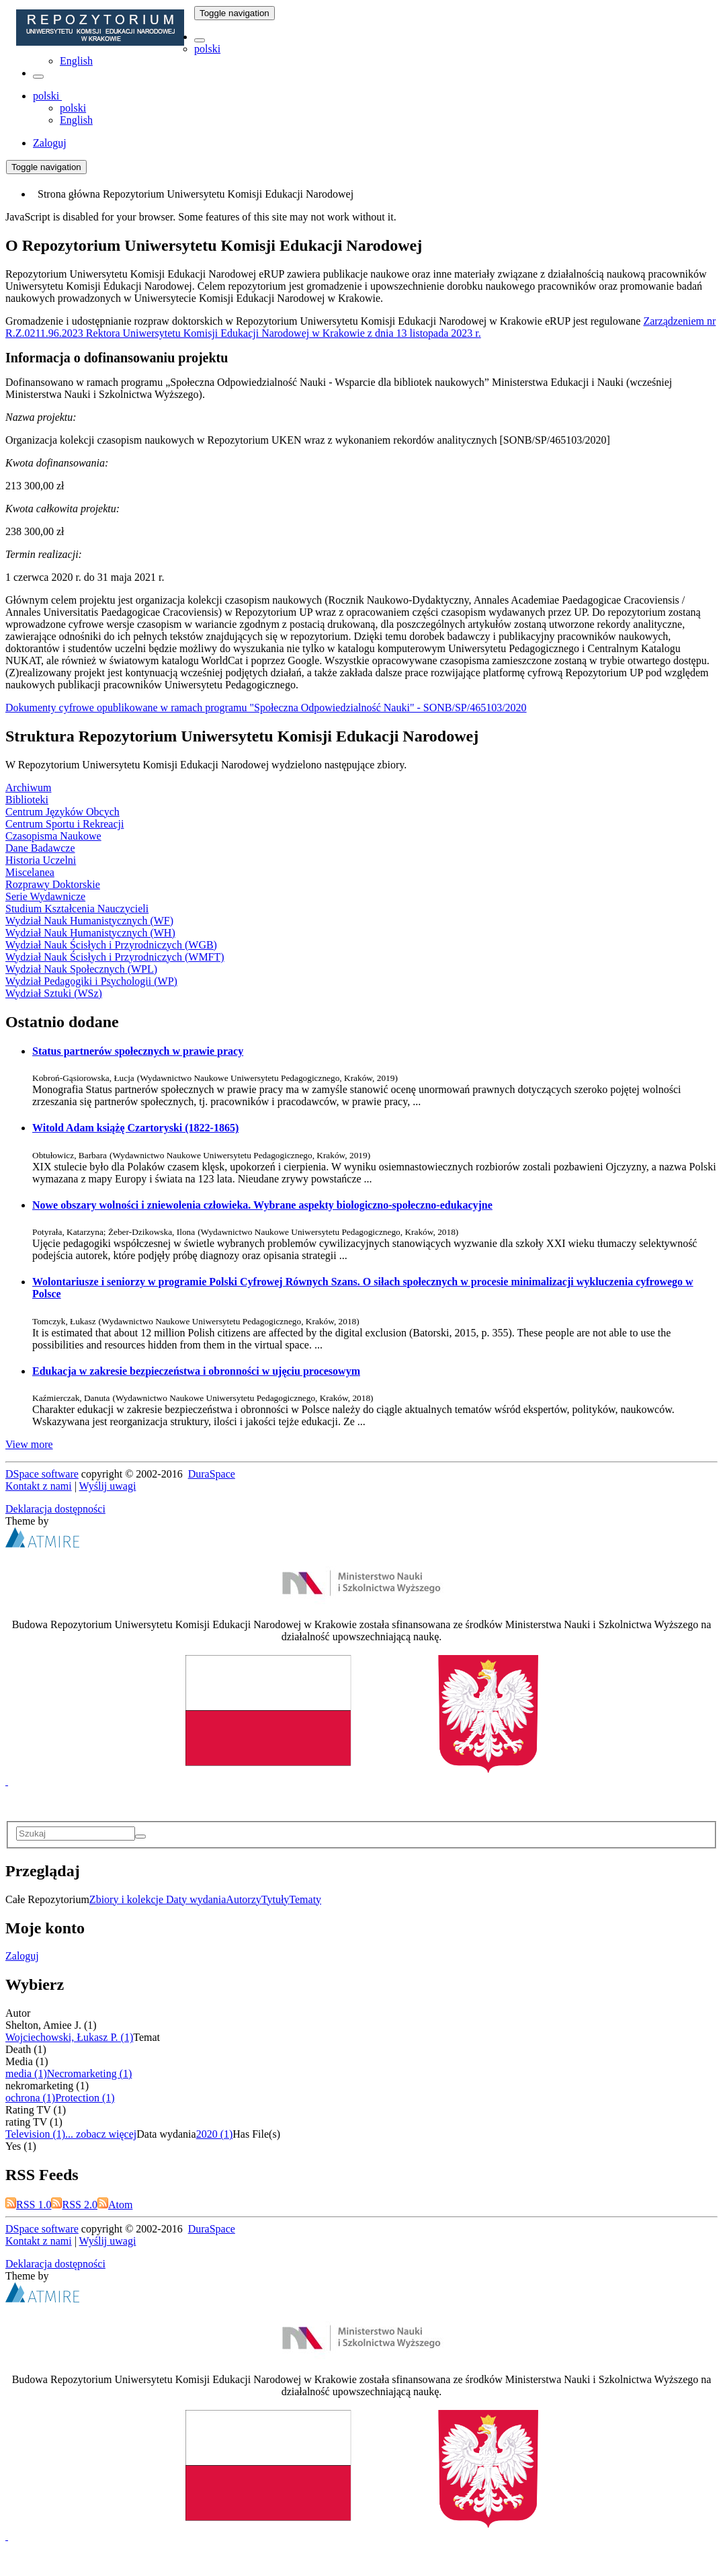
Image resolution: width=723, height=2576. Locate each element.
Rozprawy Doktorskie (52, 884)
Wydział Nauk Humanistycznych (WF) (89, 920)
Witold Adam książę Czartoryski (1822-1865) (135, 1127)
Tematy (305, 1899)
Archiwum (28, 787)
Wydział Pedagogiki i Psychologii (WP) (91, 981)
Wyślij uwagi (107, 1486)
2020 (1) (214, 2134)
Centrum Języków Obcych (62, 811)
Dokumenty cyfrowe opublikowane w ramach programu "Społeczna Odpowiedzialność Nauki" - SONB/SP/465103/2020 (266, 707)
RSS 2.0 (74, 2204)
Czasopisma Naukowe (53, 836)
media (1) (26, 2073)
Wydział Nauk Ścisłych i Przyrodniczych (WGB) (111, 945)
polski (207, 48)
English (76, 61)
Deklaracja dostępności (55, 1509)
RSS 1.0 (28, 2204)
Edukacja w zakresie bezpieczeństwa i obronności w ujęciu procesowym (196, 1371)
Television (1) (35, 2134)
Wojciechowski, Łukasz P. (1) (69, 2037)
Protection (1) (84, 2097)
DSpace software (42, 1474)
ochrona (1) (30, 2097)
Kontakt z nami (38, 1486)
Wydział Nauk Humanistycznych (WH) (90, 932)
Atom (114, 2204)
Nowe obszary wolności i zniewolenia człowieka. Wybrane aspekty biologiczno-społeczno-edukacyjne (262, 1205)
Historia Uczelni (40, 860)
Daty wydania (196, 1899)
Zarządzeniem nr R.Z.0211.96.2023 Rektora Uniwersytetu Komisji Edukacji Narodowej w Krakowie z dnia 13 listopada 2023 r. (360, 327)
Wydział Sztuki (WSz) (53, 993)
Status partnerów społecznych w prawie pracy (137, 1051)
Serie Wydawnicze (45, 896)
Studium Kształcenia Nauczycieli (76, 908)
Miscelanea (29, 872)
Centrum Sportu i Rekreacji (64, 824)
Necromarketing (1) (89, 2073)
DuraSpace (211, 1474)
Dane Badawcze (40, 848)
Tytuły (275, 1899)
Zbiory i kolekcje (127, 1899)
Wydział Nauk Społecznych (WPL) (81, 969)
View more (29, 1444)
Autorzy (243, 1899)
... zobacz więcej (100, 2134)
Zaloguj (22, 1956)
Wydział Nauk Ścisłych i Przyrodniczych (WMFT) (114, 957)
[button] (199, 40)
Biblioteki (26, 799)
